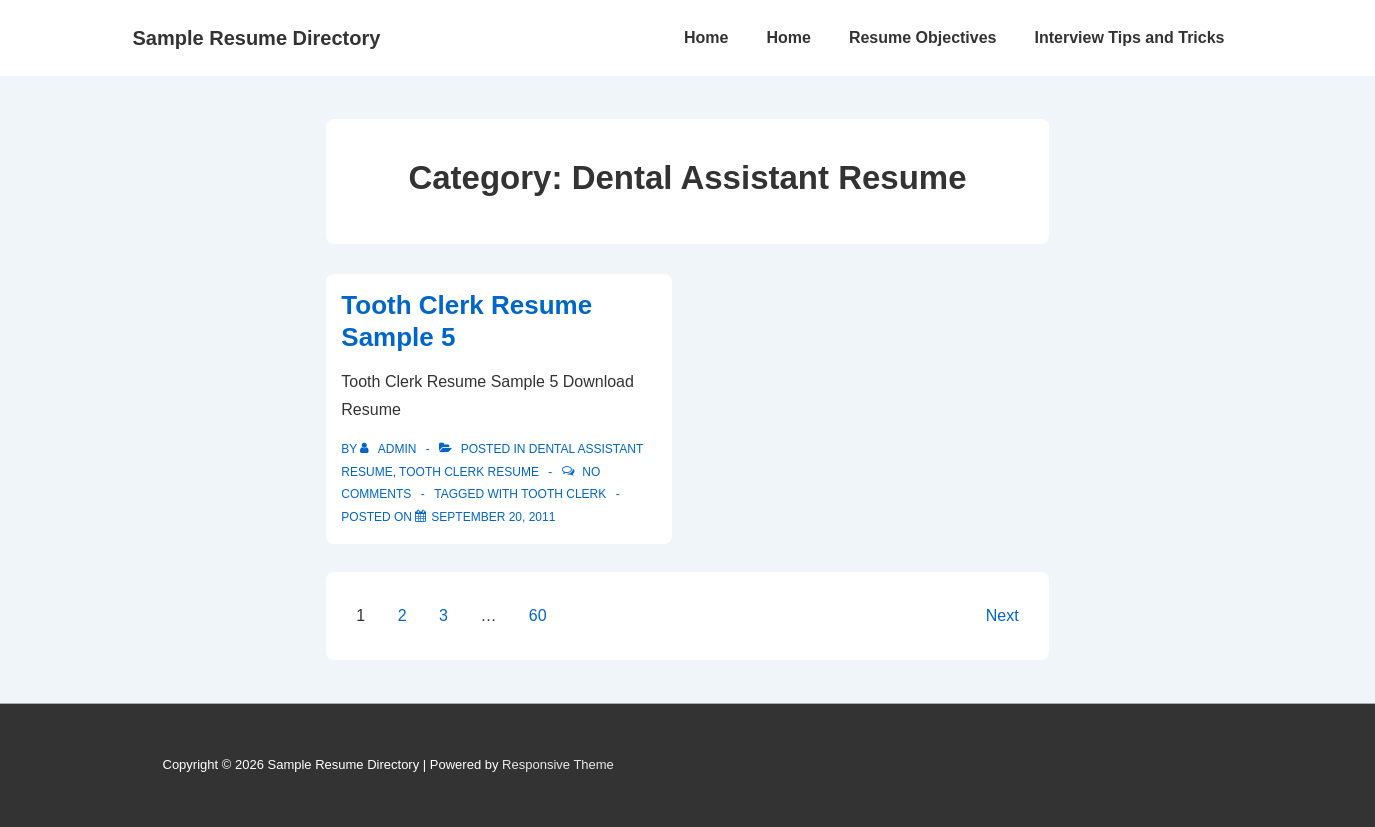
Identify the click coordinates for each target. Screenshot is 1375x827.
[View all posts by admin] (389, 449)
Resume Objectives (923, 37)
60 (538, 615)
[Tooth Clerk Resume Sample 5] (493, 517)
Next (1002, 615)
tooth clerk (563, 494)
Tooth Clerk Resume (469, 472)
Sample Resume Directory (257, 38)
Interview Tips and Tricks (1130, 37)
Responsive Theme (558, 764)
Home (706, 37)
